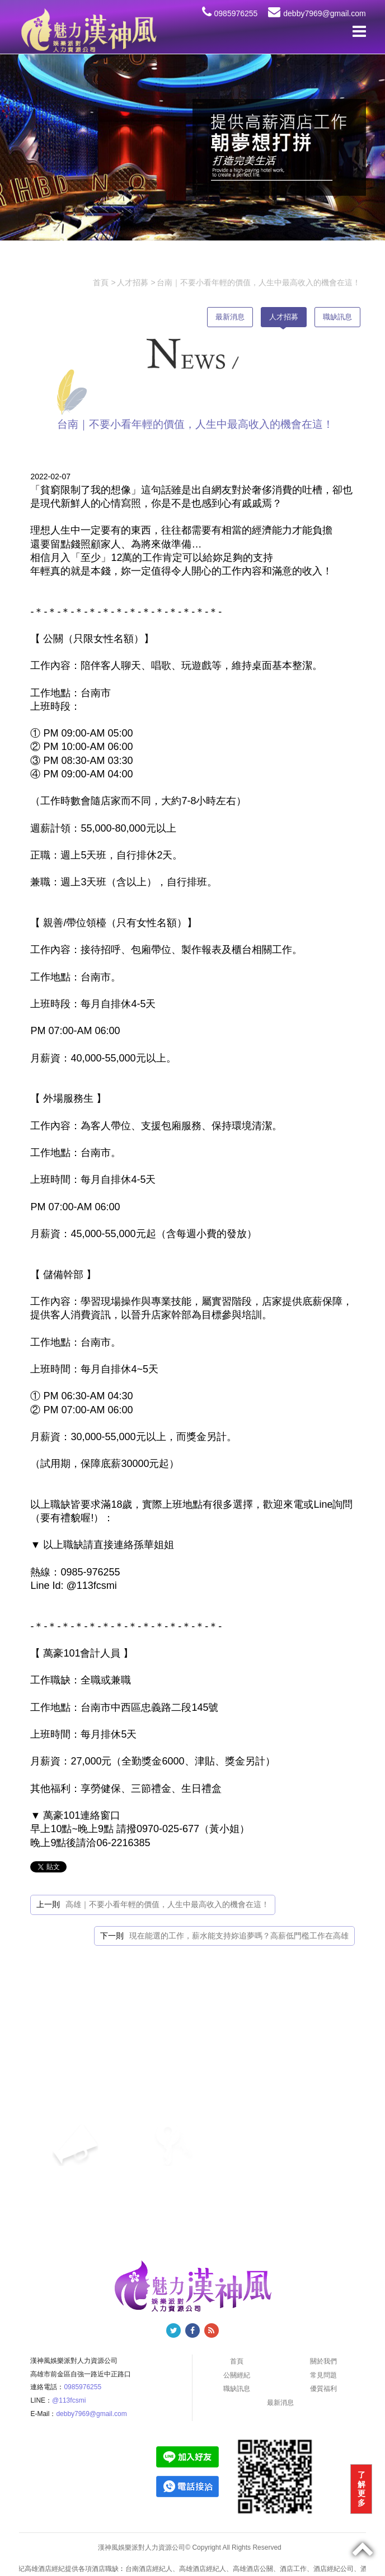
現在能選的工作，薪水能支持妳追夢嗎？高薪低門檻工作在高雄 (239, 1935)
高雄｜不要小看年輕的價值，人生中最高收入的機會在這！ (167, 1904)
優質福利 (323, 2389)
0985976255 (230, 13)
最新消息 (230, 317)
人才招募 (283, 317)
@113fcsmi (69, 2400)
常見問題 (323, 2375)
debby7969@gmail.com (316, 13)
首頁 (236, 2361)
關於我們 (323, 2361)
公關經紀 (236, 2375)
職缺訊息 (337, 317)
